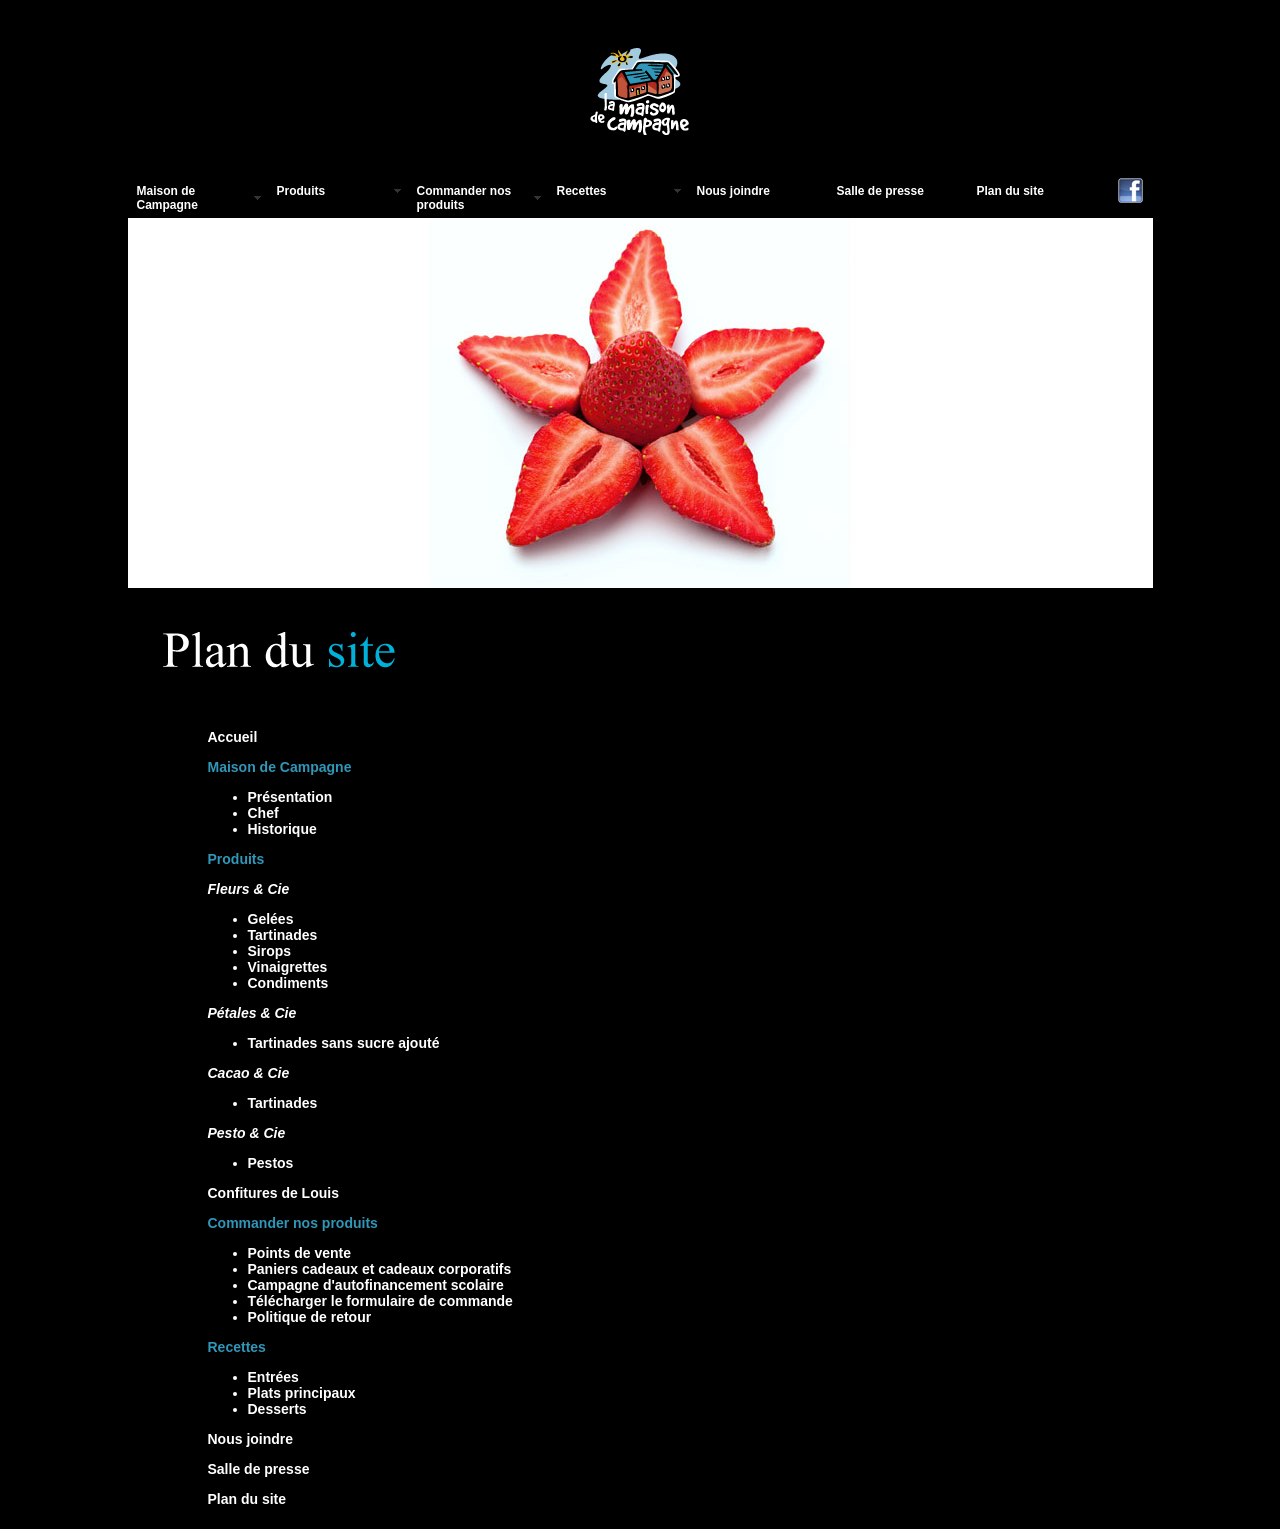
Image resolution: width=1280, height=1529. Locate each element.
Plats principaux (302, 1393)
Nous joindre (733, 191)
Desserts (277, 1409)
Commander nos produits (464, 198)
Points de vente (299, 1253)
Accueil (233, 737)
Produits (301, 191)
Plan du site (1010, 191)
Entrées (273, 1377)
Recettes (582, 191)
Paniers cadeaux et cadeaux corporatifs (380, 1269)
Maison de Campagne (167, 198)
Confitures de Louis (273, 1193)
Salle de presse (880, 191)
